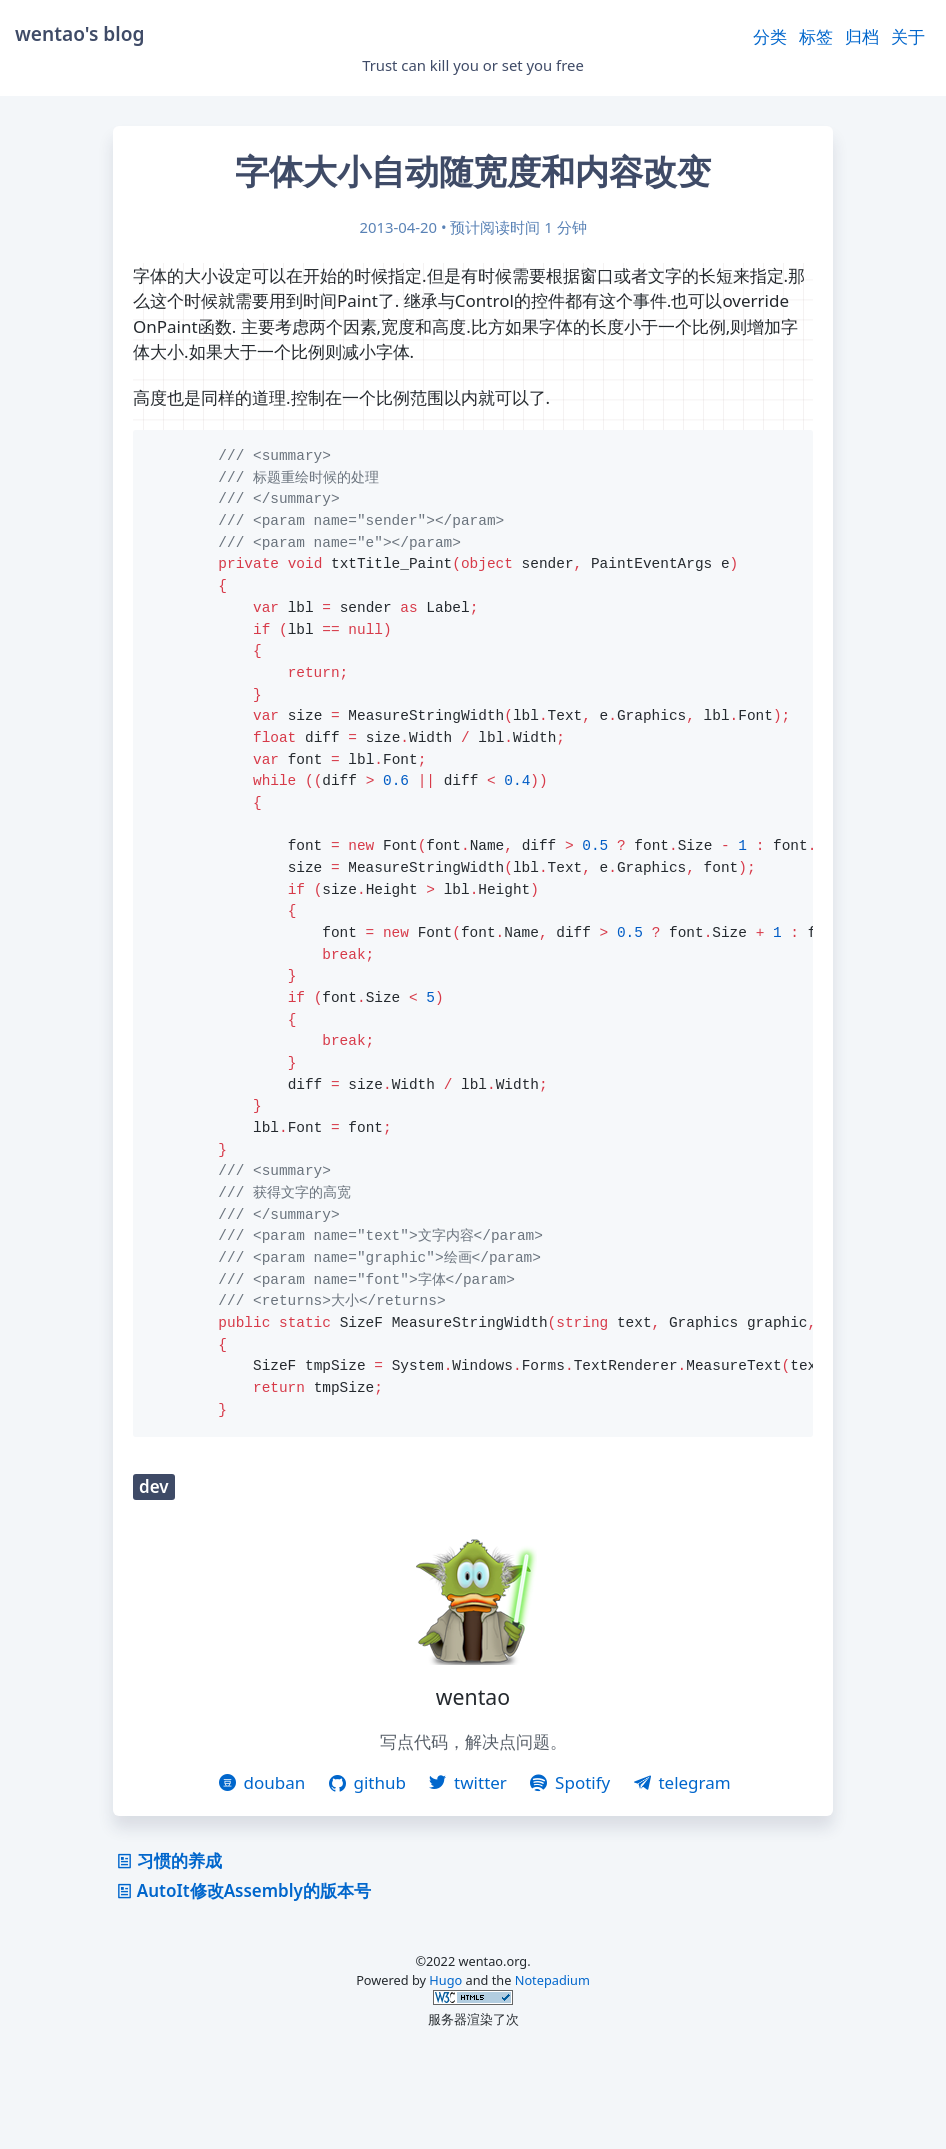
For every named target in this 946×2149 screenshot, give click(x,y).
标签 (816, 36)
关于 (908, 36)
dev (154, 1576)
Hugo (445, 2070)
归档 (862, 36)
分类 (770, 36)
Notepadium (552, 2070)
